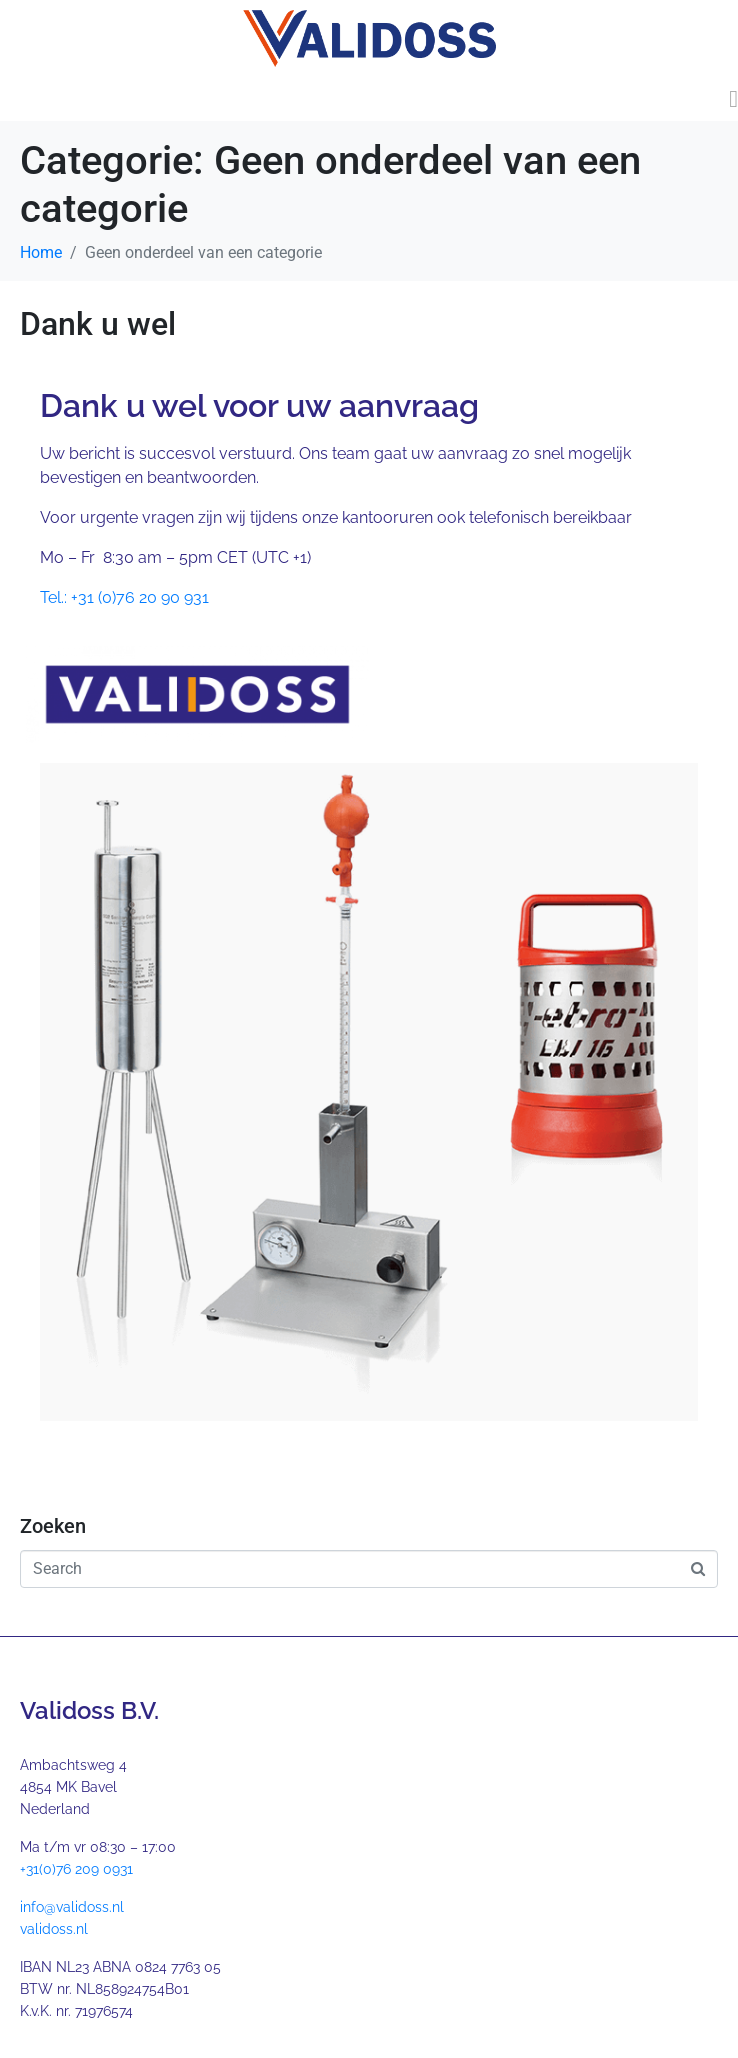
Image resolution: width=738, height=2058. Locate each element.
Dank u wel (98, 324)
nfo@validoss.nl (73, 1907)
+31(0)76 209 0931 (76, 1869)
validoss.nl (54, 1929)
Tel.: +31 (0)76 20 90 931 (124, 597)
